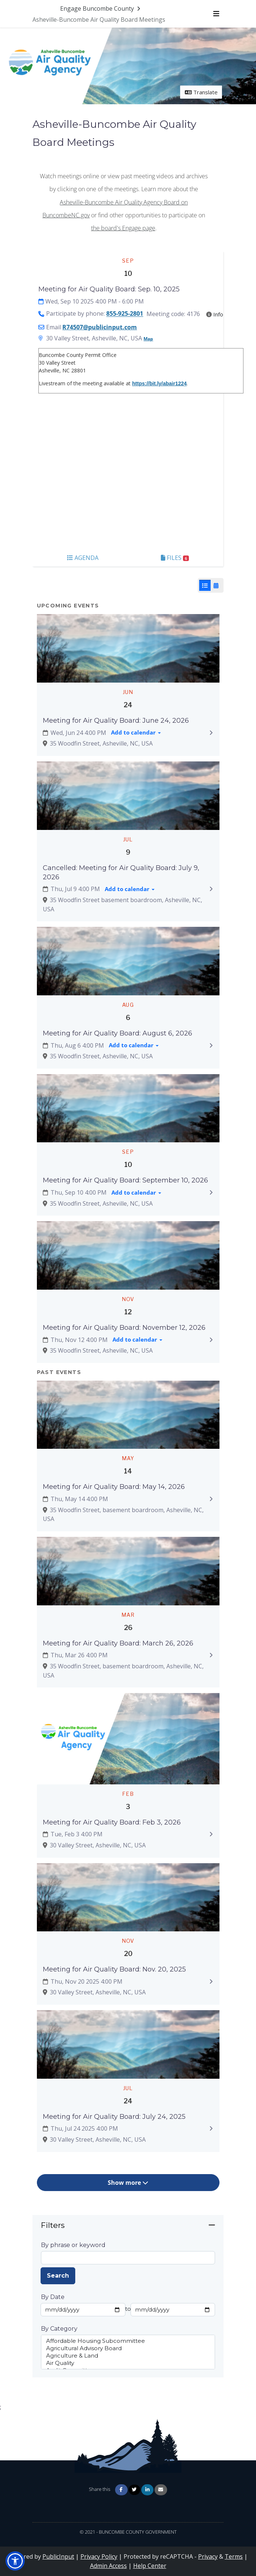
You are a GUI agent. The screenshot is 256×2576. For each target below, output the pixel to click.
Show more (128, 2183)
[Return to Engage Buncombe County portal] (101, 8)
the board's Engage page (123, 228)
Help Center (149, 2566)
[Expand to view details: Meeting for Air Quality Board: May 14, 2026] (210, 1498)
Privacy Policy (98, 2556)
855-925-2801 (124, 314)
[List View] (205, 585)
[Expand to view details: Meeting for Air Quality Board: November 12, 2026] (210, 1339)
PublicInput (58, 2556)
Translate (201, 92)
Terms (234, 2556)
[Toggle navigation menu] (216, 13)
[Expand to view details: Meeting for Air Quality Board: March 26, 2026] (210, 1655)
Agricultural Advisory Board (128, 2348)
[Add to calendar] (136, 733)
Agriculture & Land (128, 2355)
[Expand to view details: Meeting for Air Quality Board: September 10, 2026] (210, 1192)
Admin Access (108, 2566)
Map (148, 339)
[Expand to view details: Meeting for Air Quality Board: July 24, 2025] (210, 2128)
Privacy (208, 2556)
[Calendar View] (216, 585)
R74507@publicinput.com (99, 327)
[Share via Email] (161, 2489)
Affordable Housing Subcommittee (128, 2341)
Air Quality (128, 2363)
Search (58, 2275)
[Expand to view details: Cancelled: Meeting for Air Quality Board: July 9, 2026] (210, 889)
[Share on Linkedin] (147, 2489)
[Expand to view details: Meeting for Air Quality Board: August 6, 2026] (210, 1045)
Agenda (82, 558)
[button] (15, 2561)
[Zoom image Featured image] (128, 648)
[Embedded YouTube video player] (128, 472)
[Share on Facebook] (121, 2489)
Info (214, 314)
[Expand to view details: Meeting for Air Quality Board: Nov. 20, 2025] (210, 1981)
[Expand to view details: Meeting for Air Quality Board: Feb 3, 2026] (210, 1834)
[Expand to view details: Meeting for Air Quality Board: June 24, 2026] (210, 732)
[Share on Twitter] (134, 2490)
